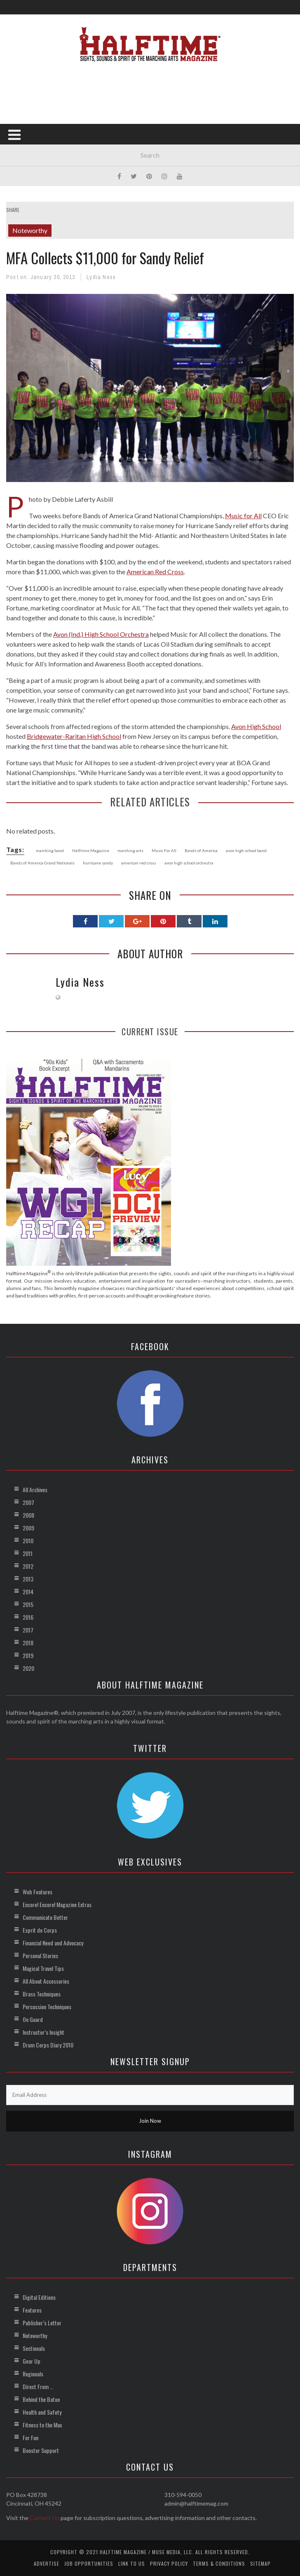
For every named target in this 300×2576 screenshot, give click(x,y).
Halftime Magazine (90, 850)
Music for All (243, 515)
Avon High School (256, 726)
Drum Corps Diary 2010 (48, 2044)
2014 (28, 1591)
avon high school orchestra (188, 862)
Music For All (164, 850)
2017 (28, 1630)
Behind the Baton (41, 2399)
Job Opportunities (88, 2563)
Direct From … (38, 2386)
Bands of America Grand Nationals (42, 862)
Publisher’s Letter (42, 2322)
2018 (28, 1642)
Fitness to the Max (42, 2424)
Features (32, 2310)
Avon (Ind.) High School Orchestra (101, 634)
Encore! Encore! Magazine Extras (57, 1904)
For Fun (30, 2437)
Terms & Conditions (219, 2563)
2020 (28, 1668)
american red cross (138, 862)
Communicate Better (45, 1917)
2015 (28, 1604)
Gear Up (31, 2361)
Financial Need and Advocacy (53, 1942)
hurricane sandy (98, 862)
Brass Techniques (42, 1993)
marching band (50, 850)
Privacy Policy (169, 2563)
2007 (28, 1502)
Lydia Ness (101, 277)
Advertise (46, 2563)
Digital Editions (39, 2297)
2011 (28, 1553)
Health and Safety (42, 2412)
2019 (28, 1655)
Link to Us (131, 2563)
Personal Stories (40, 1955)
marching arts (130, 850)
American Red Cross (155, 571)
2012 (28, 1566)
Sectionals (34, 2348)
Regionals (33, 2373)
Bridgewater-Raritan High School (74, 736)
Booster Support (41, 2450)
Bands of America (201, 850)
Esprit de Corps (40, 1930)
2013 (28, 1578)
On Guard (33, 2019)
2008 (28, 1515)
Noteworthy (29, 230)
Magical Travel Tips (43, 1968)
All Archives (35, 1489)
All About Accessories (46, 1981)
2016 (28, 1617)
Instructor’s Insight (43, 2032)
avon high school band (246, 850)
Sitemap (260, 2563)
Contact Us (44, 2517)
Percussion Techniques (47, 2006)
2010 (28, 1540)
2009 (28, 1527)
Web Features (37, 1891)
